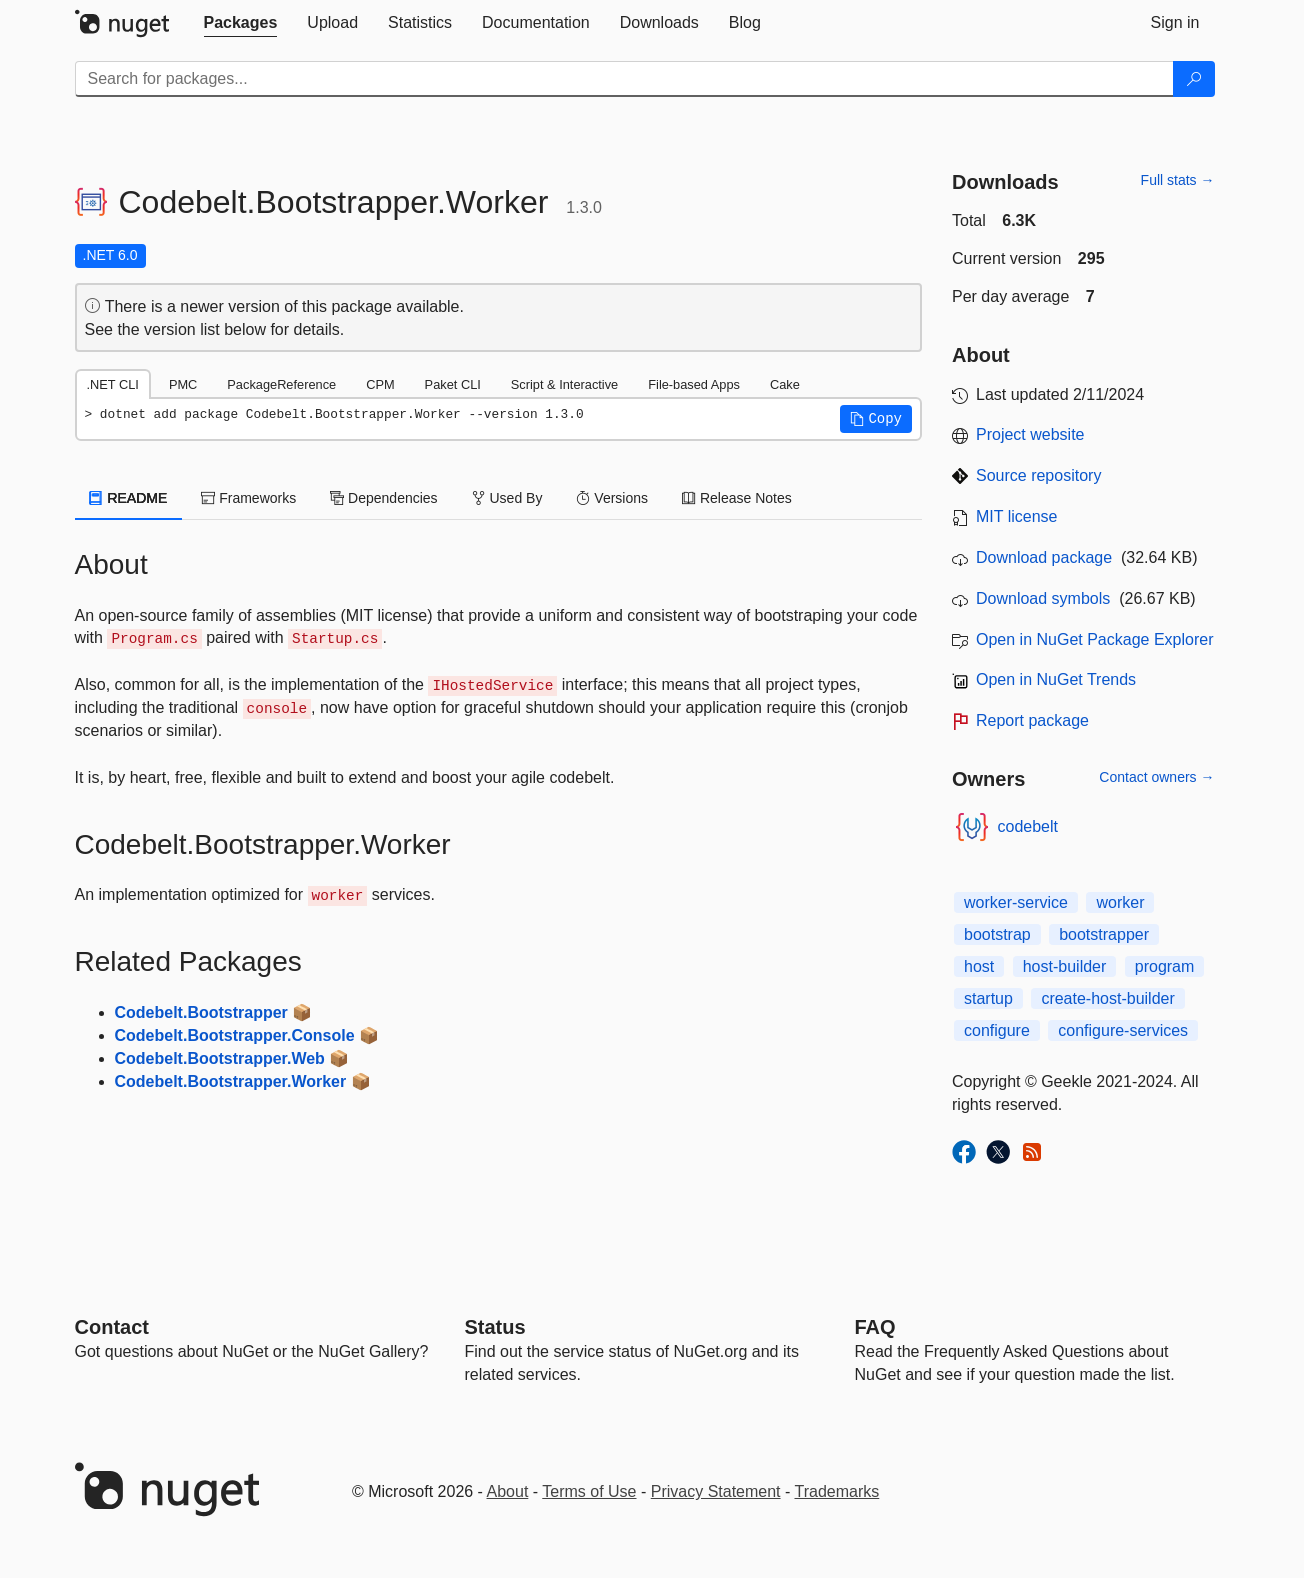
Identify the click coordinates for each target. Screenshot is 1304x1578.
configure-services (1123, 1030)
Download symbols (1043, 598)
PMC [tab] (183, 384)
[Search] (1194, 79)
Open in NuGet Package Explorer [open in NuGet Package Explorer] (1094, 639)
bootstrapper (1104, 934)
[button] (876, 419)
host (979, 966)
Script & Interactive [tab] (564, 384)
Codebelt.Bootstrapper (201, 1012)
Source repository (1038, 475)
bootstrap (997, 934)
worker (1120, 902)
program (1165, 966)
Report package (1032, 720)
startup (988, 998)
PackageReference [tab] (281, 384)
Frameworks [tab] (248, 498)
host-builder (1065, 966)
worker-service (1016, 902)
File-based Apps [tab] (694, 384)
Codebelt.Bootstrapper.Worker (231, 1081)
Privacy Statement (716, 1491)
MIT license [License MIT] (1017, 516)
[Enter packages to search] (624, 79)
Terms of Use (589, 1491)
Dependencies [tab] (383, 498)
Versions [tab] (612, 498)
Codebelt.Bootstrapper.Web (220, 1058)
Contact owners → (1156, 777)
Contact (112, 1327)
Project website (1030, 434)
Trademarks (837, 1491)
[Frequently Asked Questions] (875, 1327)
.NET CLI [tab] (113, 384)
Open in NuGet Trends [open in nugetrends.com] (1056, 679)
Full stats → (1178, 180)
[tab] (241, 23)
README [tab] (129, 498)
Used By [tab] (507, 498)
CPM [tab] (380, 384)
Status (495, 1327)
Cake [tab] (785, 384)
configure (997, 1030)
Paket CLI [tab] (453, 384)
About (508, 1491)
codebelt (1028, 826)
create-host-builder (1107, 998)
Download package (1044, 557)
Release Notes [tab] (737, 498)
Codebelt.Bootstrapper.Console (235, 1035)
